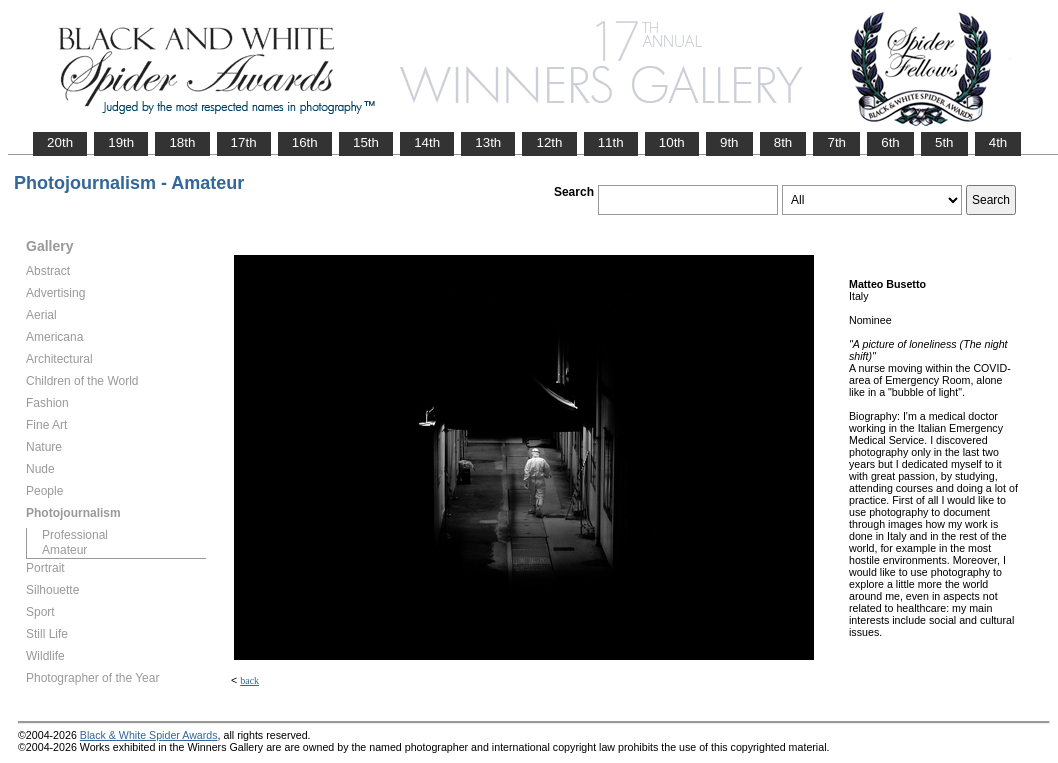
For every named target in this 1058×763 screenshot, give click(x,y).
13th (488, 142)
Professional (75, 535)
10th (672, 142)
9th (729, 142)
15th (366, 142)
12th (549, 142)
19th (121, 142)
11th (611, 142)
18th (182, 142)
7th (836, 142)
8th (783, 142)
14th (427, 142)
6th (890, 142)
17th (244, 142)
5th (944, 142)
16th (305, 142)
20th (60, 142)
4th (998, 142)
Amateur (64, 550)
